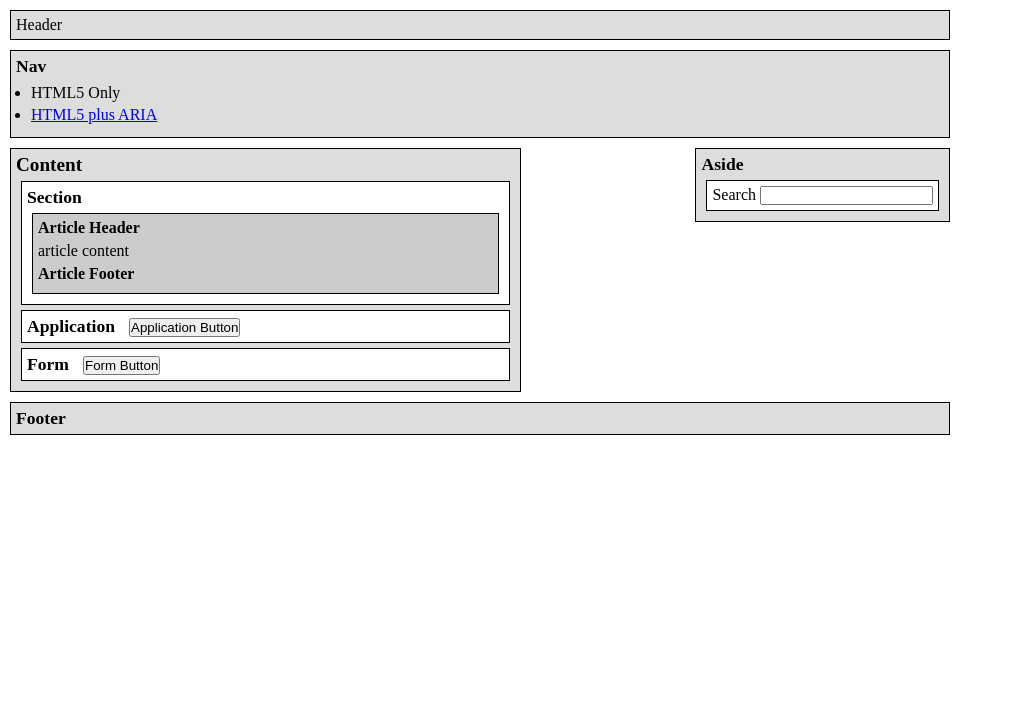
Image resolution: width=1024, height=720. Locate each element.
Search (734, 194)
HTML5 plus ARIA (94, 114)
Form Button (121, 365)
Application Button (184, 327)
